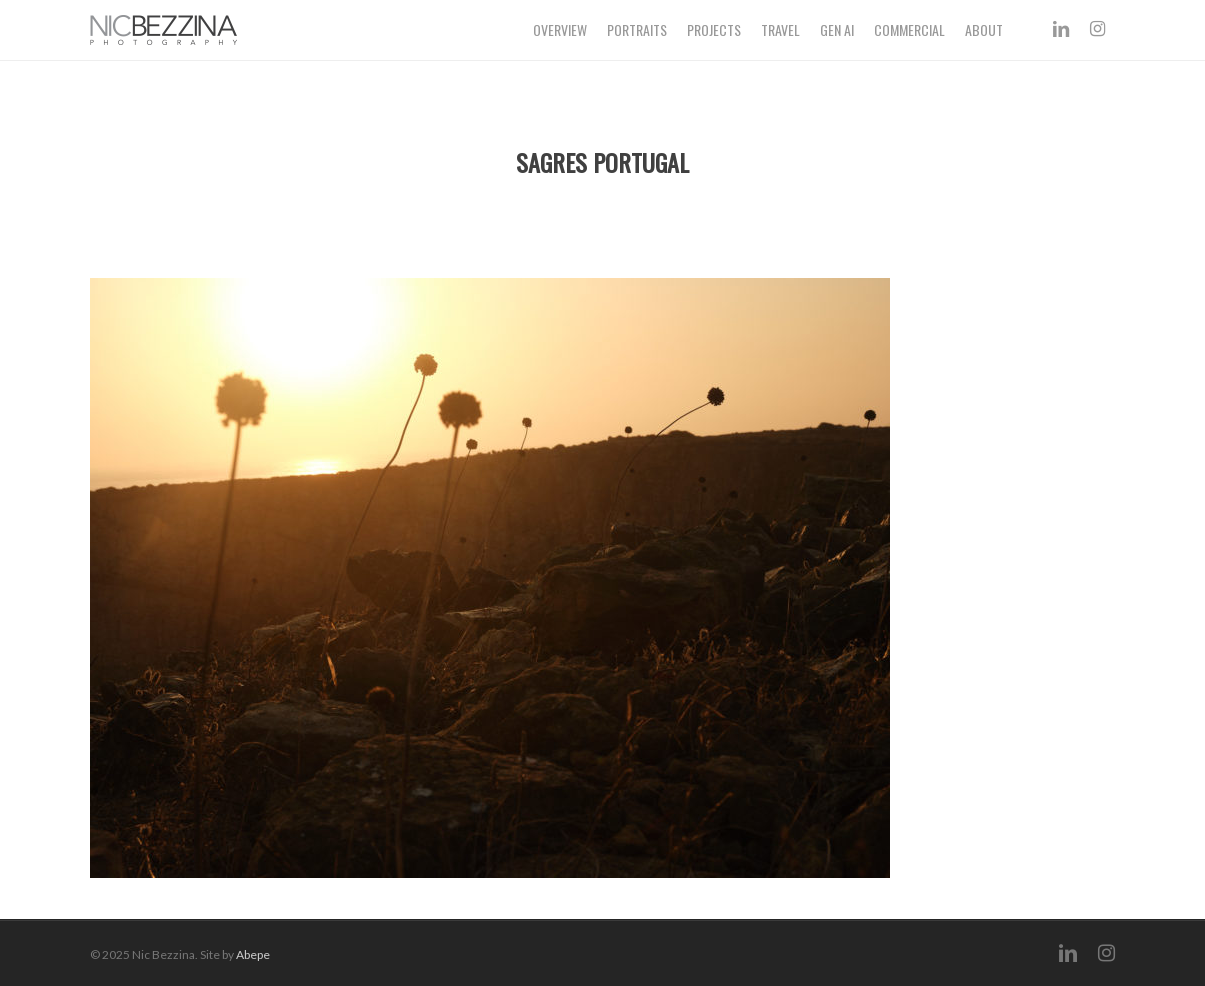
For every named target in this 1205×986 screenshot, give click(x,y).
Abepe (253, 954)
